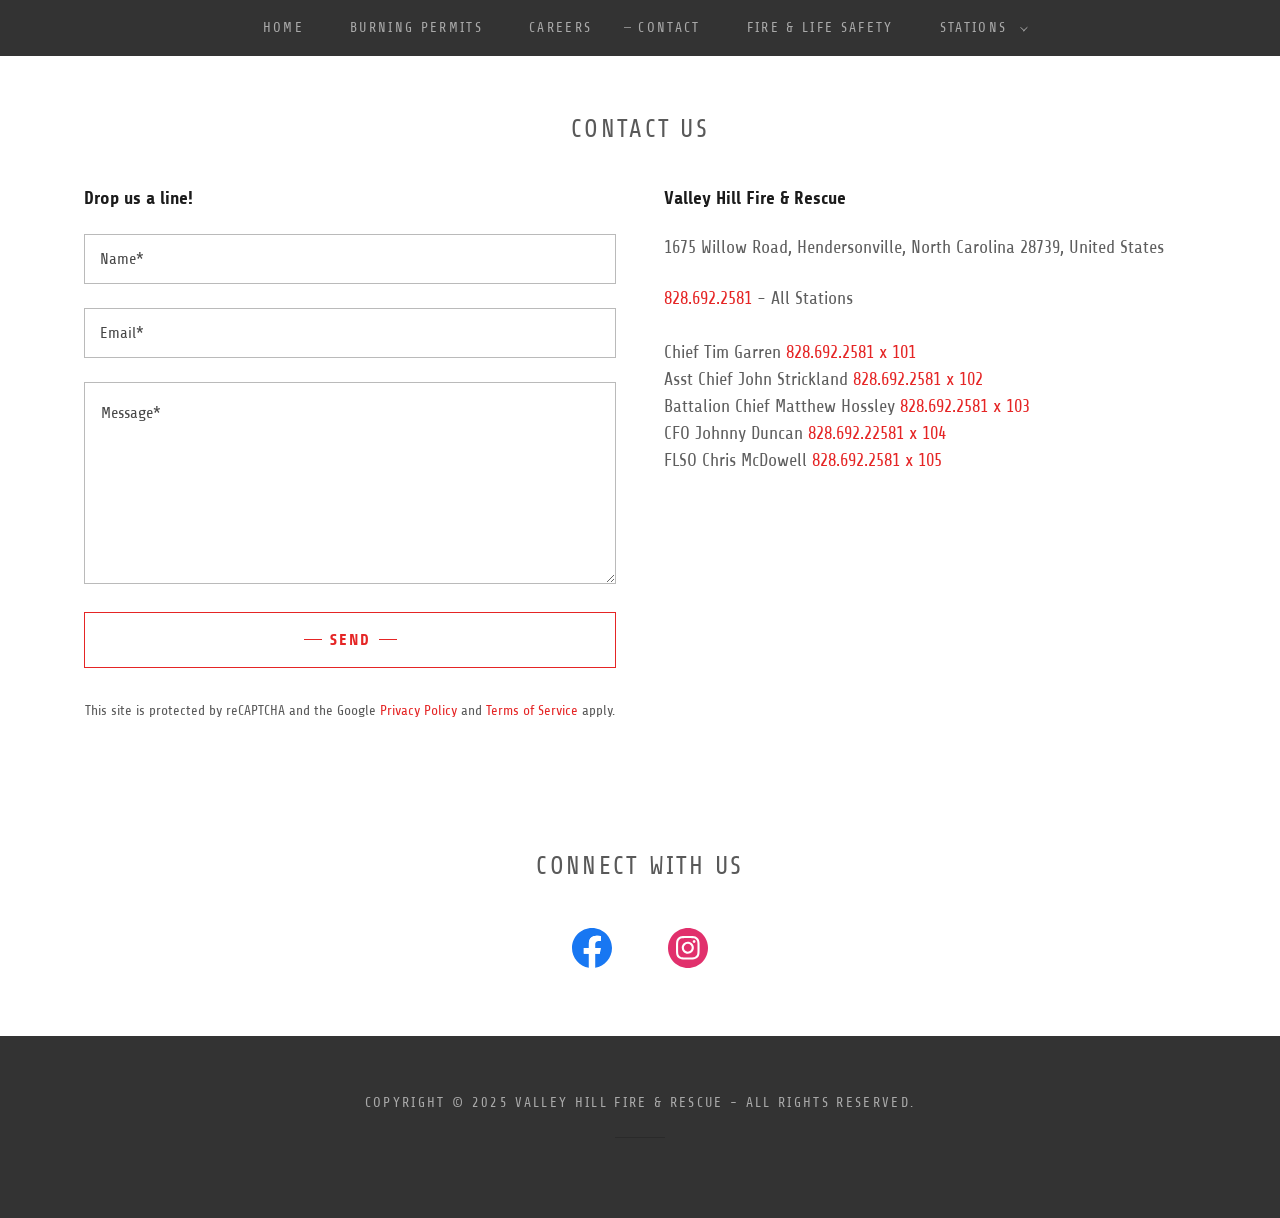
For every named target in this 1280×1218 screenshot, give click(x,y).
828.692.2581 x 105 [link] (877, 460)
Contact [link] (669, 27)
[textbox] (350, 259)
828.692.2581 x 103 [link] (965, 406)
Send (350, 639)
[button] (979, 28)
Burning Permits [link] (416, 27)
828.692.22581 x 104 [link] (877, 433)
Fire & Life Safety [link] (820, 27)
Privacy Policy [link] (418, 710)
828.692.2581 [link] (708, 298)
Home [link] (283, 27)
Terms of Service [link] (532, 710)
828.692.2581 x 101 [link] (851, 352)
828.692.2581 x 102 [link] (918, 379)
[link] (592, 952)
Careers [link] (560, 27)
